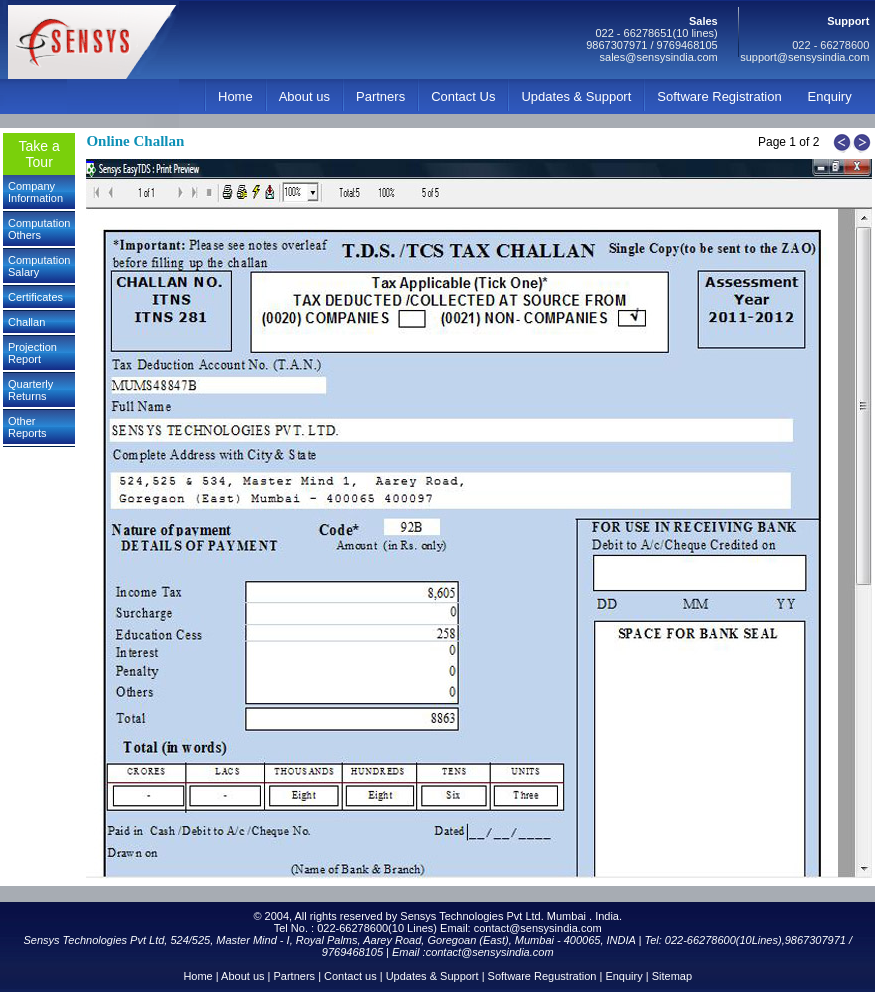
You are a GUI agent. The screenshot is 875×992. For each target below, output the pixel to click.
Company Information (35, 192)
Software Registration (719, 96)
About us (304, 96)
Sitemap (672, 976)
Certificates (35, 297)
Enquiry (830, 96)
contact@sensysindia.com (538, 928)
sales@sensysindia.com (659, 57)
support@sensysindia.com (804, 57)
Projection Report (32, 353)
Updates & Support (576, 96)
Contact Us (463, 96)
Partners (380, 96)
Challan (26, 322)
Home (235, 96)
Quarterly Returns (30, 390)
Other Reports (27, 427)
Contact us (350, 976)
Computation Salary (39, 266)
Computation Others (39, 229)
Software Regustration (542, 976)
